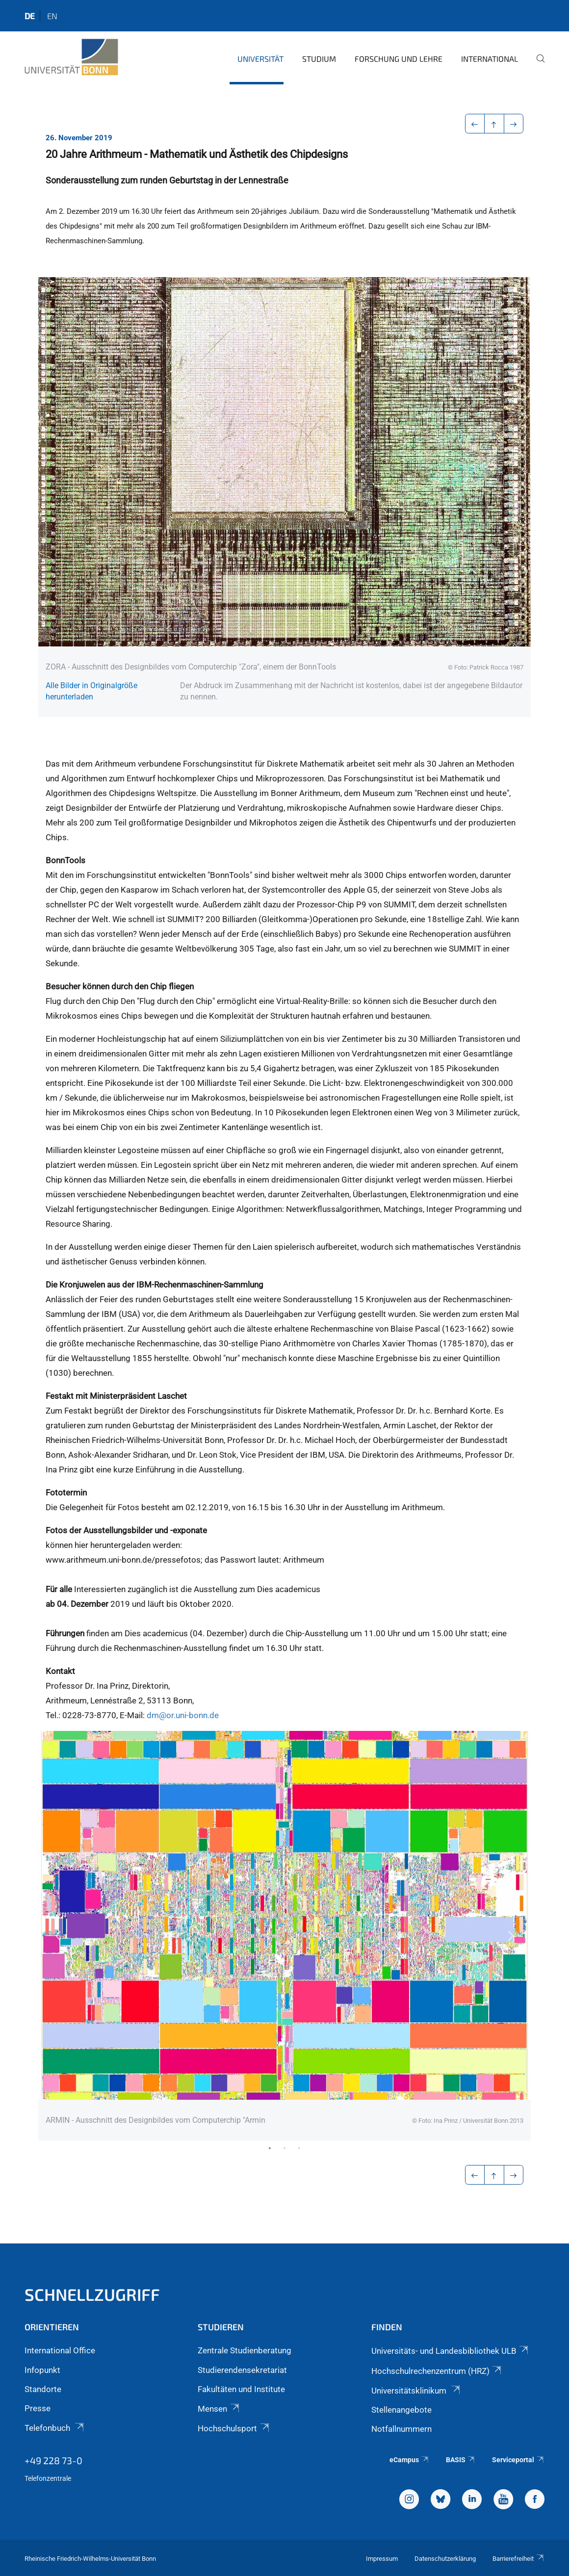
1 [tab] (270, 2148)
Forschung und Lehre (398, 58)
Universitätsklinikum (416, 2391)
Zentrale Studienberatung (244, 2350)
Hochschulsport (234, 2428)
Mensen (219, 2409)
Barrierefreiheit (518, 2558)
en (52, 16)
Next (511, 1936)
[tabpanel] (284, 1935)
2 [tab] (284, 2148)
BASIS (461, 2460)
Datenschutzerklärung (445, 2558)
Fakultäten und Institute (241, 2389)
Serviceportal (518, 2460)
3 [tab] (299, 2148)
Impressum (382, 2558)
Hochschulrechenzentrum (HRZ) (437, 2371)
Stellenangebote (401, 2410)
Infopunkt (42, 2370)
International (489, 58)
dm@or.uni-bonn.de (183, 1715)
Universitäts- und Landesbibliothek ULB (450, 2351)
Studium (319, 58)
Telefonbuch (55, 2428)
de (30, 16)
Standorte (43, 2389)
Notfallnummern (401, 2429)
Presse (38, 2408)
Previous (58, 1936)
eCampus (409, 2460)
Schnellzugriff (92, 2294)
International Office (60, 2350)
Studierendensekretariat (242, 2370)
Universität (260, 58)
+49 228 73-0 (53, 2460)
